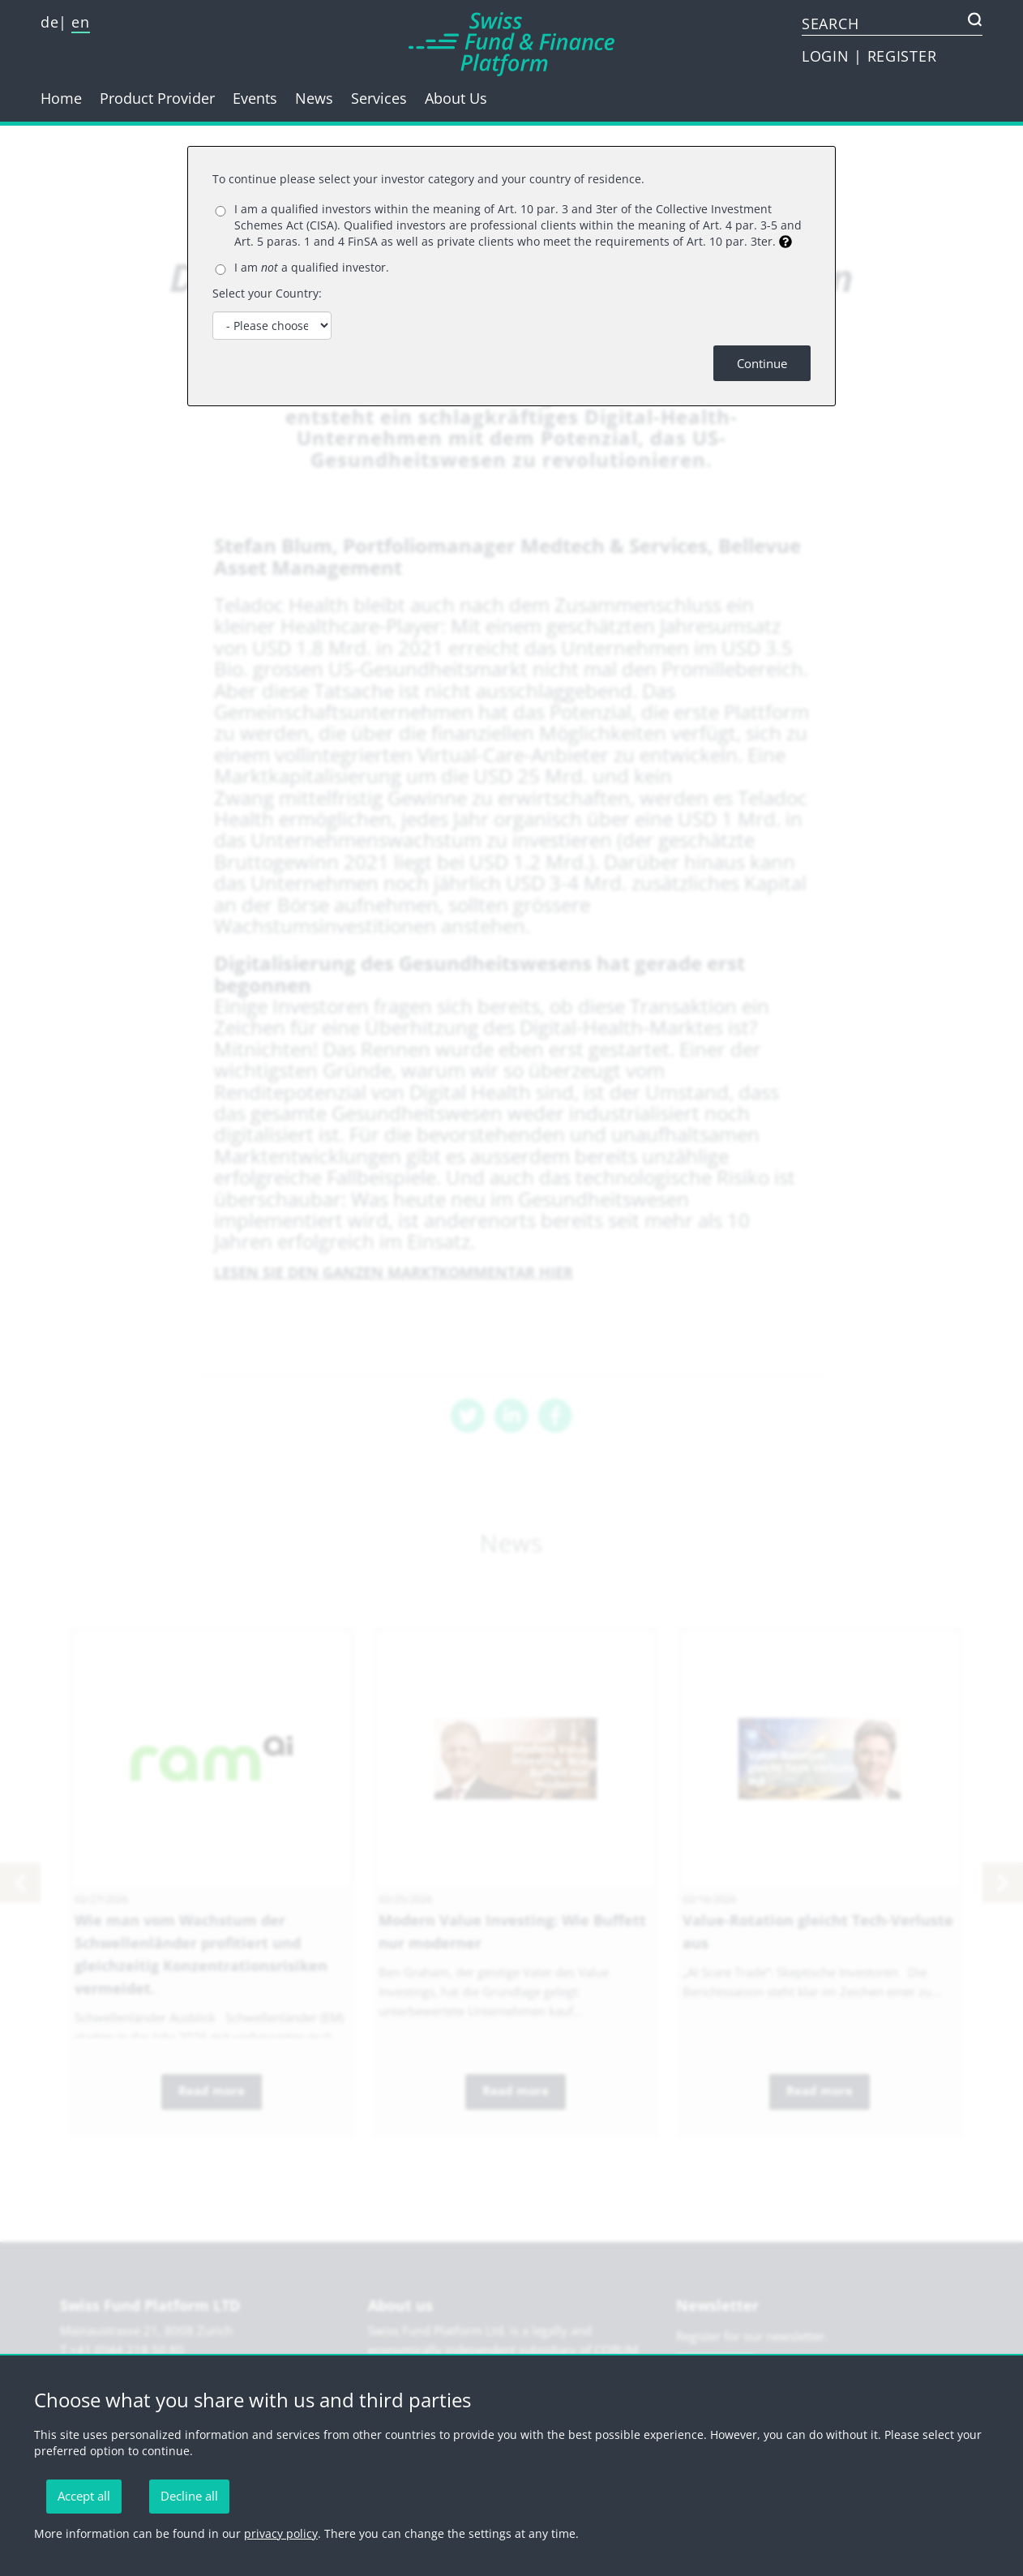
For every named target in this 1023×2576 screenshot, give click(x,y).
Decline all (189, 2496)
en (80, 22)
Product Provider (157, 98)
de (49, 22)
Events (255, 98)
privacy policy (281, 2533)
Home (61, 98)
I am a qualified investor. (311, 267)
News (314, 98)
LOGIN (828, 56)
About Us (456, 98)
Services (379, 98)
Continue (762, 363)
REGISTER (902, 56)
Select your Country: (267, 293)
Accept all (84, 2496)
